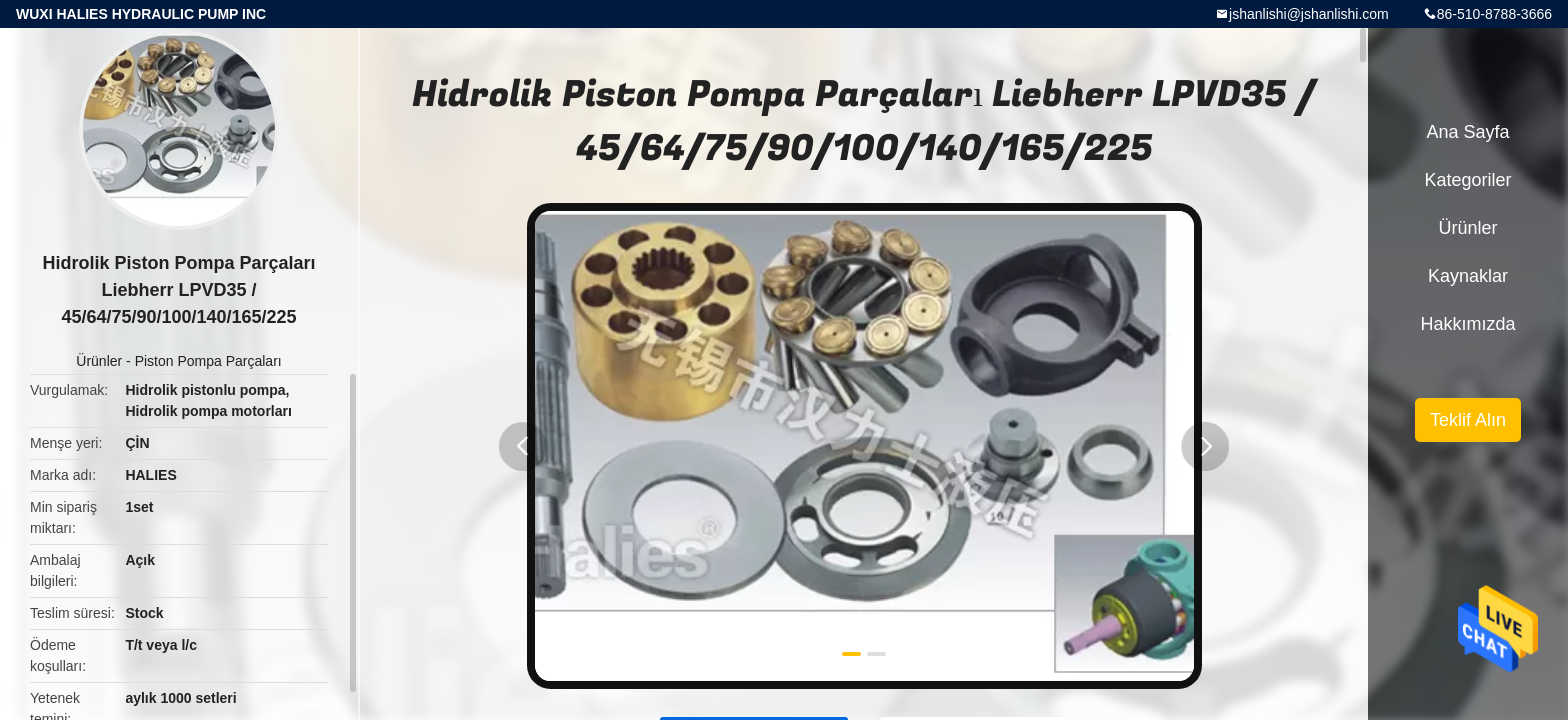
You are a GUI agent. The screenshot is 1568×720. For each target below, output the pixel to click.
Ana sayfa (1467, 132)
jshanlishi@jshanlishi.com (1309, 14)
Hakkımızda (1467, 324)
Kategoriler (1467, 180)
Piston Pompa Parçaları (208, 361)
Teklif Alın (1468, 420)
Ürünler (99, 361)
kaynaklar (1468, 276)
